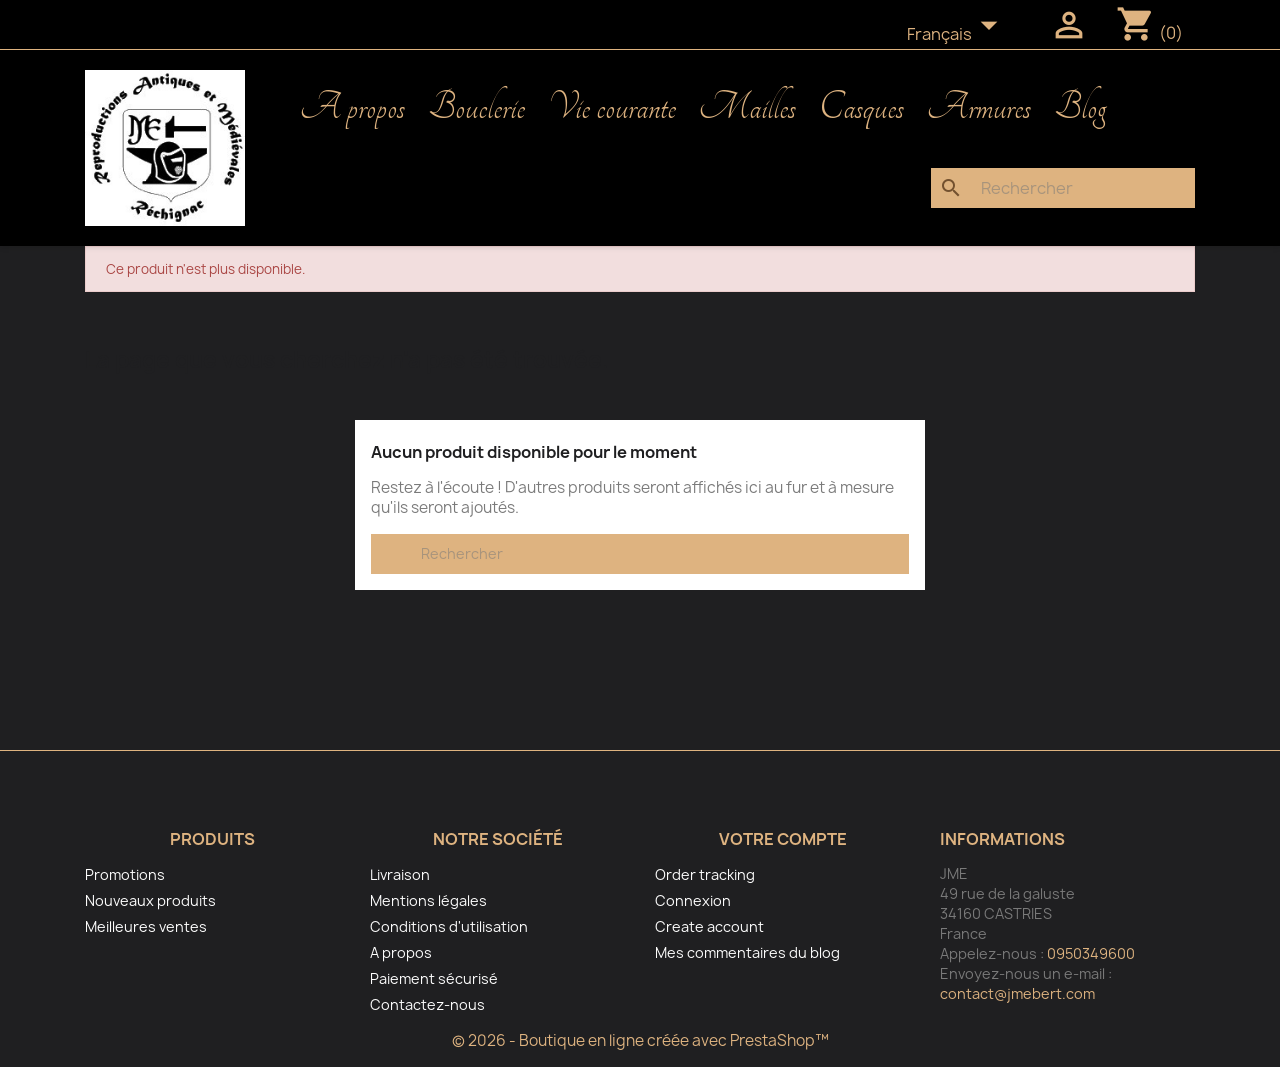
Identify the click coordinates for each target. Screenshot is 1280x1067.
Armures (979, 108)
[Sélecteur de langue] (958, 35)
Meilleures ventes (146, 926)
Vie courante (612, 108)
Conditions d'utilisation (449, 926)
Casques (861, 108)
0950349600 (1091, 953)
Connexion (693, 900)
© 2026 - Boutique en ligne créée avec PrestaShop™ (640, 1040)
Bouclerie (476, 108)
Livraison (400, 874)
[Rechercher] (1063, 188)
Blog (1080, 108)
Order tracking (705, 874)
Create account (709, 926)
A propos (352, 108)
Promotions (125, 874)
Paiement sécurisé (434, 978)
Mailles (747, 108)
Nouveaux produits (150, 900)
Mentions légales (428, 900)
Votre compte (783, 839)
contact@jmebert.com (1017, 993)
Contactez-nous (427, 1004)
